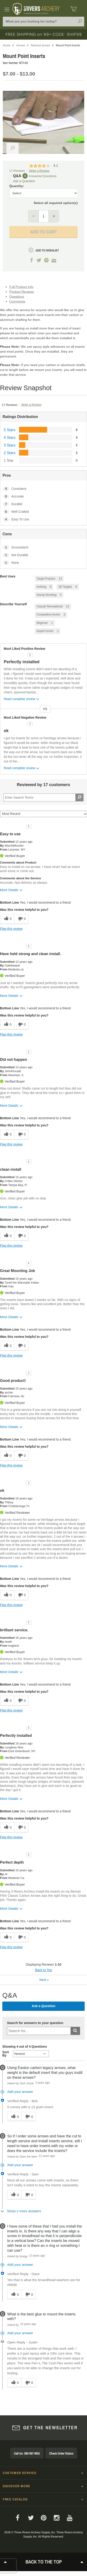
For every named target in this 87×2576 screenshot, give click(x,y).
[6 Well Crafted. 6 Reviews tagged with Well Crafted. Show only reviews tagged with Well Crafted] (43, 512)
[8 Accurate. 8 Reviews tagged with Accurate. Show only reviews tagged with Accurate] (43, 496)
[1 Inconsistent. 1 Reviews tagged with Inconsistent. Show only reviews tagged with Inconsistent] (43, 547)
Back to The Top (44, 2561)
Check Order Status (61, 2453)
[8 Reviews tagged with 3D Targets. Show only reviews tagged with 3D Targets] (68, 587)
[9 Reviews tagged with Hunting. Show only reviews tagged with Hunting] (44, 587)
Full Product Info (21, 287)
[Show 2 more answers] (21, 2211)
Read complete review (22, 700)
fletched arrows (40, 45)
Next (44, 1980)
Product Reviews (21, 291)
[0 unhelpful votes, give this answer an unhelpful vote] (28, 2116)
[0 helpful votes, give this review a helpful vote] (7, 919)
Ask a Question (24, 181)
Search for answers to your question (35, 2023)
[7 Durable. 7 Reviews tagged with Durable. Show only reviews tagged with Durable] (43, 504)
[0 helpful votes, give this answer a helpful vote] (14, 2116)
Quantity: (16, 186)
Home (6, 45)
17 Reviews (17, 170)
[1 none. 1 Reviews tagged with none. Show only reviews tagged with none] (43, 563)
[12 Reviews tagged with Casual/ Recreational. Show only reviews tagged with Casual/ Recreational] (53, 606)
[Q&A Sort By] (31, 2053)
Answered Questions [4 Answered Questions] (43, 176)
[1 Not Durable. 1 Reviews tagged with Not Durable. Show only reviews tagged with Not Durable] (43, 555)
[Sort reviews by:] (43, 814)
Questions (16, 296)
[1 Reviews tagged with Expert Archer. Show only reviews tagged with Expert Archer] (47, 631)
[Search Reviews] (43, 797)
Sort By (5, 2053)
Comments (17, 301)
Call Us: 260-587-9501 (27, 2453)
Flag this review (11, 929)
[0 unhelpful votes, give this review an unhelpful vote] (21, 919)
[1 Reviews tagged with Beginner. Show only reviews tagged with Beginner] (45, 623)
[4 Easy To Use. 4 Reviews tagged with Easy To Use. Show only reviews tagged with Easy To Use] (43, 519)
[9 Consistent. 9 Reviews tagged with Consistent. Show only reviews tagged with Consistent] (43, 489)
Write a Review (39, 170)
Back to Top (43, 1970)
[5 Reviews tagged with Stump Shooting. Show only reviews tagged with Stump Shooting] (49, 595)
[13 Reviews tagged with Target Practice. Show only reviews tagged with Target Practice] (49, 579)
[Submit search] (75, 2031)
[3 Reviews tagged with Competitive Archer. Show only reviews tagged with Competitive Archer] (51, 615)
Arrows (20, 45)
